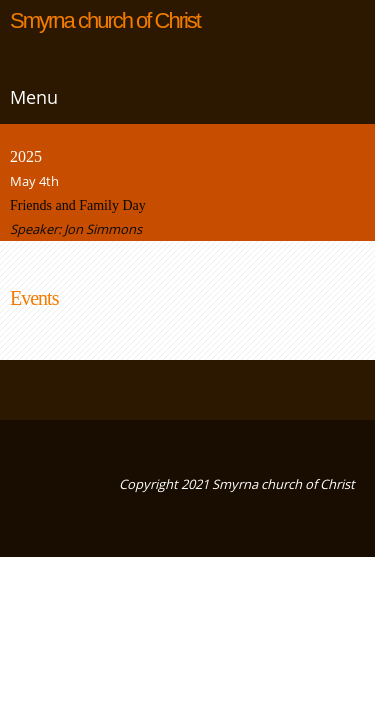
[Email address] (55, 390)
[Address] (85, 390)
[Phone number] (25, 390)
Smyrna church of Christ (105, 21)
